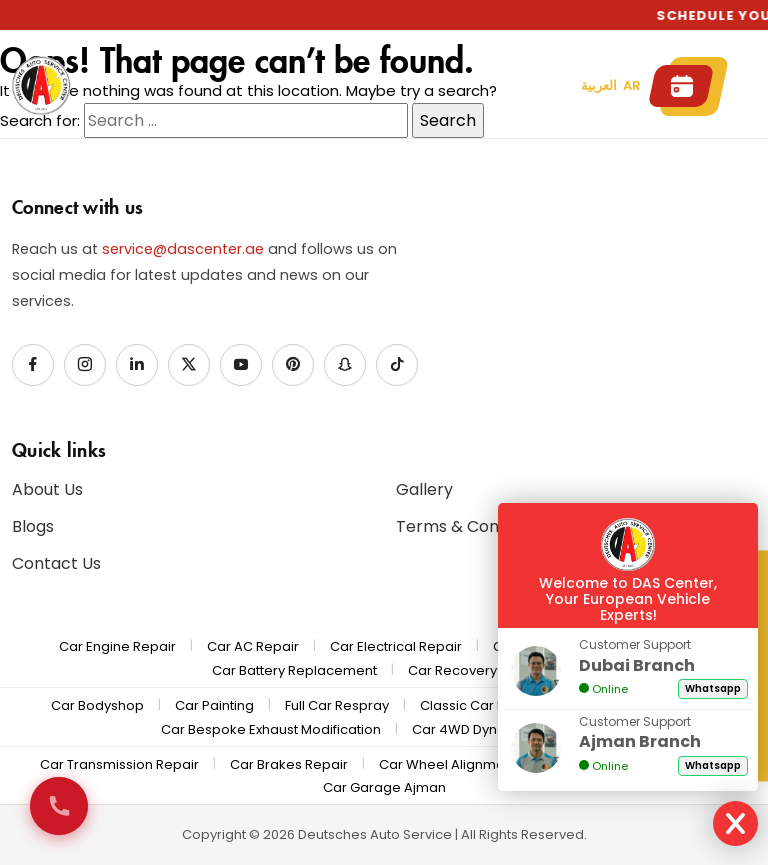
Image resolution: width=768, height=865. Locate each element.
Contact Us (56, 563)
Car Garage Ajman (384, 787)
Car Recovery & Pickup (482, 670)
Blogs (33, 526)
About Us (47, 489)
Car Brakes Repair (289, 764)
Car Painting (214, 705)
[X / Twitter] (189, 365)
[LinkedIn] (137, 365)
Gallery (424, 489)
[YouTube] (241, 365)
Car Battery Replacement (294, 670)
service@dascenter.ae (183, 249)
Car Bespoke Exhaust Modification (271, 729)
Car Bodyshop (97, 705)
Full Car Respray (337, 705)
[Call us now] (59, 806)
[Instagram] (85, 365)
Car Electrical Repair (396, 646)
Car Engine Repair (117, 646)
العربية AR (611, 85)
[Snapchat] (345, 365)
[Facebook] (33, 365)
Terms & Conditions (473, 526)
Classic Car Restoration (496, 705)
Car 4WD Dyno (459, 729)
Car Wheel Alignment (448, 764)
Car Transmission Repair (119, 764)
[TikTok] (397, 365)
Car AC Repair (253, 646)
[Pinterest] (293, 365)
